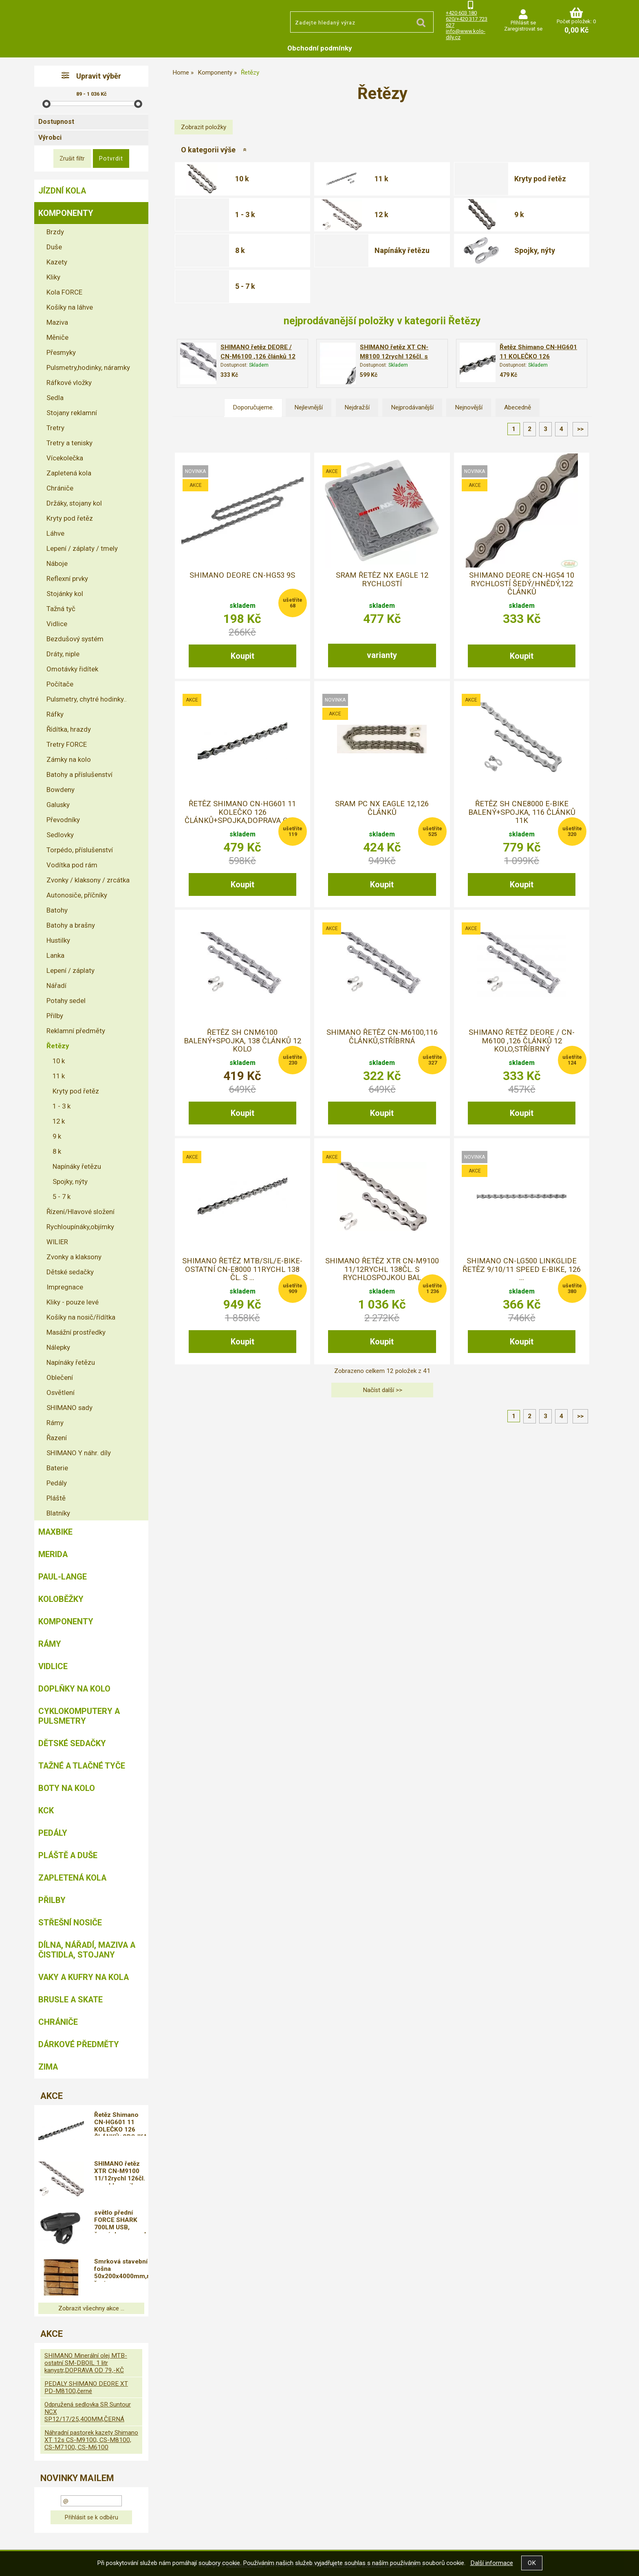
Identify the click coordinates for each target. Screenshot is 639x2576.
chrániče (58, 2022)
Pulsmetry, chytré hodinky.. (86, 699)
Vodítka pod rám (71, 865)
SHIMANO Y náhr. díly (78, 1453)
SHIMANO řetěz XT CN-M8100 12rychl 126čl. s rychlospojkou (394, 356)
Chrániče (59, 488)
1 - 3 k (245, 214)
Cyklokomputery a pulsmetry (79, 1716)
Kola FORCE (64, 292)
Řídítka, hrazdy (68, 729)
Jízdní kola (62, 191)
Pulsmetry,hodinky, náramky (88, 367)
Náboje (57, 563)
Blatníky (58, 1513)
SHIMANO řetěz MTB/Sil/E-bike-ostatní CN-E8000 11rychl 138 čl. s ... (242, 1269)
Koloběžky (61, 1599)
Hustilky (58, 940)
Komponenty (65, 213)
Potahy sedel (66, 1001)
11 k (381, 178)
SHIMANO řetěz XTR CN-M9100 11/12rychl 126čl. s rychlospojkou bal (120, 2172)
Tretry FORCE (66, 744)
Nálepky (58, 1347)
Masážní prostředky (76, 1332)
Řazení (56, 1438)
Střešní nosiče (70, 1922)
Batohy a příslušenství (79, 774)
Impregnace (64, 1287)
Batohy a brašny (70, 925)
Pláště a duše (67, 1855)
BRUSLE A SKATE (70, 1999)
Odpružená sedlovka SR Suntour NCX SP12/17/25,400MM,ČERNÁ (87, 2412)
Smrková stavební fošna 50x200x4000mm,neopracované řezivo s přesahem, (121, 2270)
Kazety (56, 262)
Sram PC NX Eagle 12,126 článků (382, 808)
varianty (382, 655)
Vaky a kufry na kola (83, 1977)
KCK (46, 1810)
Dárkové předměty (78, 2044)
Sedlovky (60, 835)
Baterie (57, 1468)
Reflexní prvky (67, 578)
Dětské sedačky (70, 1272)
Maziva (57, 322)
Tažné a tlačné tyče (81, 1766)
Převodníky (63, 820)
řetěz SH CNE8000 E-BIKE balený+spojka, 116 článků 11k (521, 812)
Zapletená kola (68, 473)
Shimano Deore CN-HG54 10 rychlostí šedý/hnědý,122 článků (521, 583)
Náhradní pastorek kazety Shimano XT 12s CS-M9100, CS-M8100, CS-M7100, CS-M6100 (91, 2440)
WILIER (57, 1242)
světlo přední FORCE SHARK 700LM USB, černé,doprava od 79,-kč (120, 2221)
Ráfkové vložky (69, 382)
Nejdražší (357, 407)
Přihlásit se (523, 23)
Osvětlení (60, 1392)
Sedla (55, 398)
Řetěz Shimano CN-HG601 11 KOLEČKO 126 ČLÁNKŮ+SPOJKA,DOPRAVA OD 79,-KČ (121, 2123)
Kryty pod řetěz (540, 178)
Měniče (57, 337)
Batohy (57, 910)
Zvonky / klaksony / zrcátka (88, 880)
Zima (48, 2067)
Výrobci (50, 137)
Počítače (59, 684)
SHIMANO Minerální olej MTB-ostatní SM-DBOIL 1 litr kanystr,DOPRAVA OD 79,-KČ (85, 2363)
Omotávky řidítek (72, 669)
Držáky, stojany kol (74, 503)
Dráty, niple (62, 654)
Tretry (55, 428)
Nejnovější (469, 407)
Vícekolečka (64, 458)
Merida (53, 1554)
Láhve (55, 533)
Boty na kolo (66, 1788)
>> (580, 429)
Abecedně (517, 407)
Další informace (491, 2563)
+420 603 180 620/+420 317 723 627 (466, 19)
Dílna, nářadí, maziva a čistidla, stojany (86, 1950)
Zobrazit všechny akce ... (91, 2308)
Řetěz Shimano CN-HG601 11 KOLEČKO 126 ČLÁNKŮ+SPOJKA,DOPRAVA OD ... (242, 812)
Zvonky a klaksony (73, 1257)
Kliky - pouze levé (72, 1302)
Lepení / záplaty (70, 970)
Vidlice (56, 624)
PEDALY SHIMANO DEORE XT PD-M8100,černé (86, 2387)
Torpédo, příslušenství (79, 850)
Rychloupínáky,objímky (80, 1227)
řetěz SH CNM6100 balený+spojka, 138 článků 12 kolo (242, 1040)
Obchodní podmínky (319, 48)
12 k (381, 214)
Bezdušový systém (75, 639)
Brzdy (55, 232)
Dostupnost (56, 121)
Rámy (55, 1423)
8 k (240, 250)
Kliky (53, 277)
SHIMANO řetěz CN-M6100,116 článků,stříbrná (382, 1036)
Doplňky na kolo (74, 1689)
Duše (54, 247)
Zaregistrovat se (523, 29)
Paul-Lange (62, 1577)
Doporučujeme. (253, 407)
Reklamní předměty (75, 1031)
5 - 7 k (245, 286)
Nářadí (56, 985)
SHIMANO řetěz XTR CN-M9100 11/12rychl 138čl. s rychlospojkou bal (382, 1269)
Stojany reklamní (71, 413)
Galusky (58, 805)
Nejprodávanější (412, 407)
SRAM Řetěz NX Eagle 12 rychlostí (382, 579)
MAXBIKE (55, 1532)
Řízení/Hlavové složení (80, 1212)
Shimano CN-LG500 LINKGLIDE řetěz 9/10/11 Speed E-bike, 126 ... (522, 1269)
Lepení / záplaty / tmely (82, 548)
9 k (519, 214)
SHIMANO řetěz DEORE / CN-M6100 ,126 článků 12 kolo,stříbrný (257, 356)
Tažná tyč (60, 609)
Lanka (55, 955)
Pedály (56, 1483)
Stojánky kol (64, 594)
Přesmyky (61, 352)
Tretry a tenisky (69, 443)
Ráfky (55, 714)
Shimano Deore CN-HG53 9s (242, 575)
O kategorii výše (208, 149)
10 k (242, 178)
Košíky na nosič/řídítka (80, 1317)
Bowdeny (60, 789)
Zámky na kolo (68, 759)
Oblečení (59, 1377)
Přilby (54, 1016)
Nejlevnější (308, 407)
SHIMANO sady (69, 1407)
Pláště (56, 1498)
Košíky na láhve (69, 307)
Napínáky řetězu (402, 250)
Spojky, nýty (534, 250)
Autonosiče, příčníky (76, 895)
